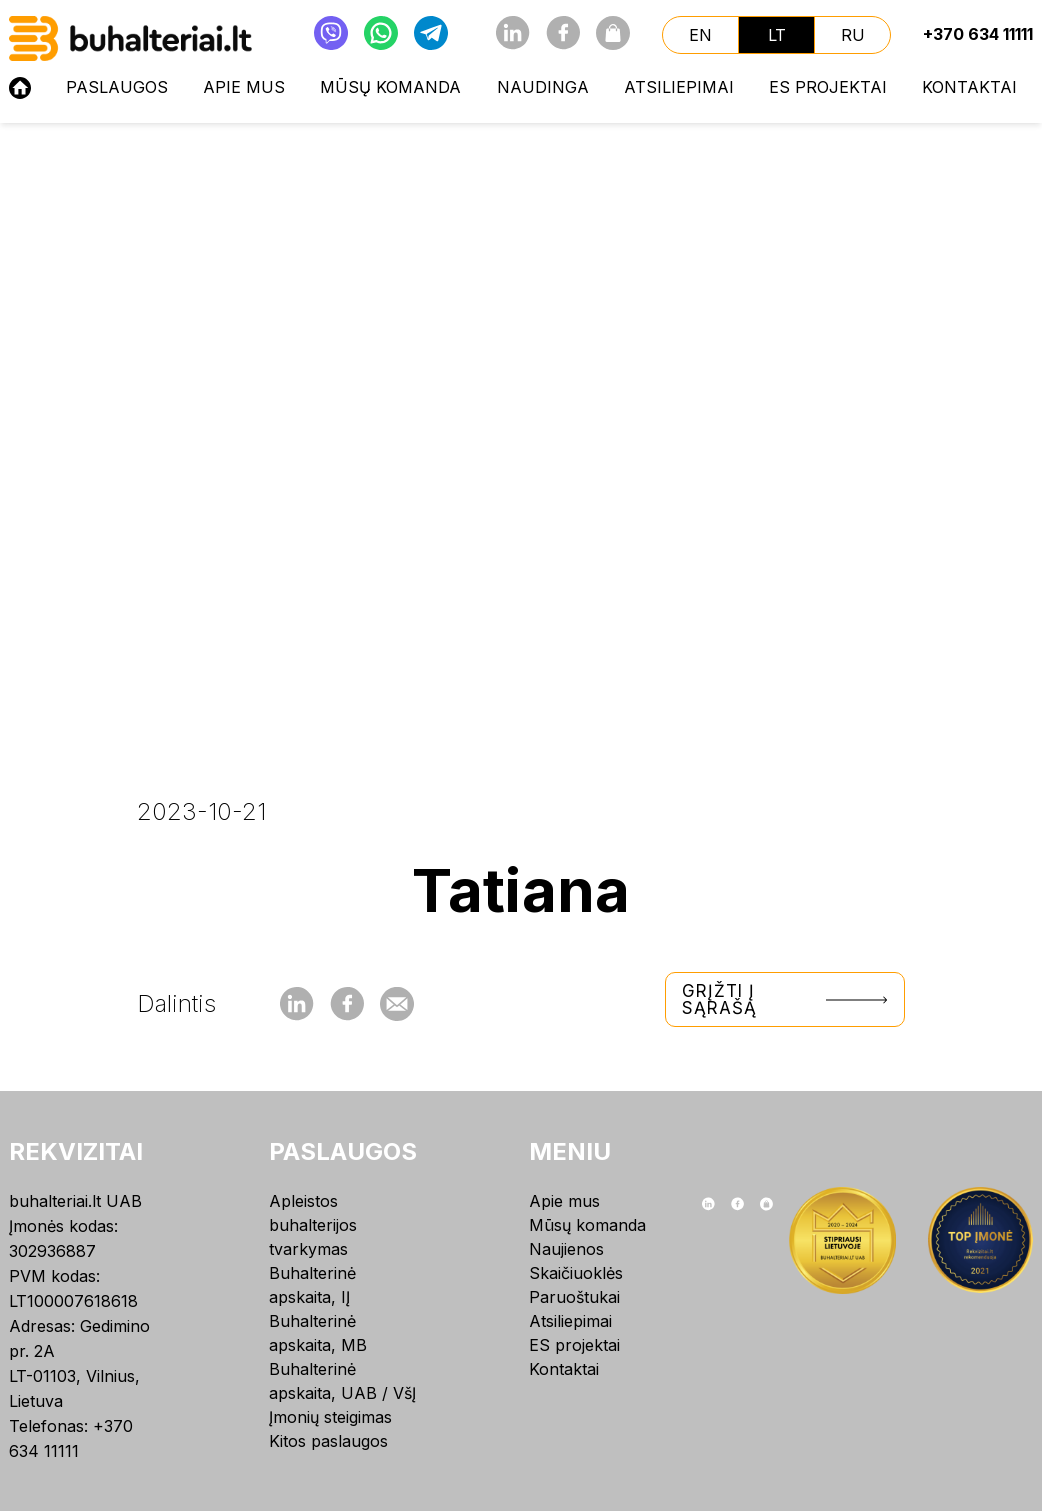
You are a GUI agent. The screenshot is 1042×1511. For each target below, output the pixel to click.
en (700, 35)
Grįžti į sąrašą (785, 999)
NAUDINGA (543, 87)
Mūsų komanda (390, 87)
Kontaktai (969, 87)
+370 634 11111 (978, 34)
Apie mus (244, 87)
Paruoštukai (574, 1297)
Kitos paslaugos (328, 1441)
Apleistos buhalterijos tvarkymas (313, 1225)
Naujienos (566, 1249)
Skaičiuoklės (576, 1273)
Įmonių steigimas (330, 1417)
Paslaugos (117, 87)
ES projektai (828, 87)
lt (777, 35)
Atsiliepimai (679, 87)
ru (853, 35)
